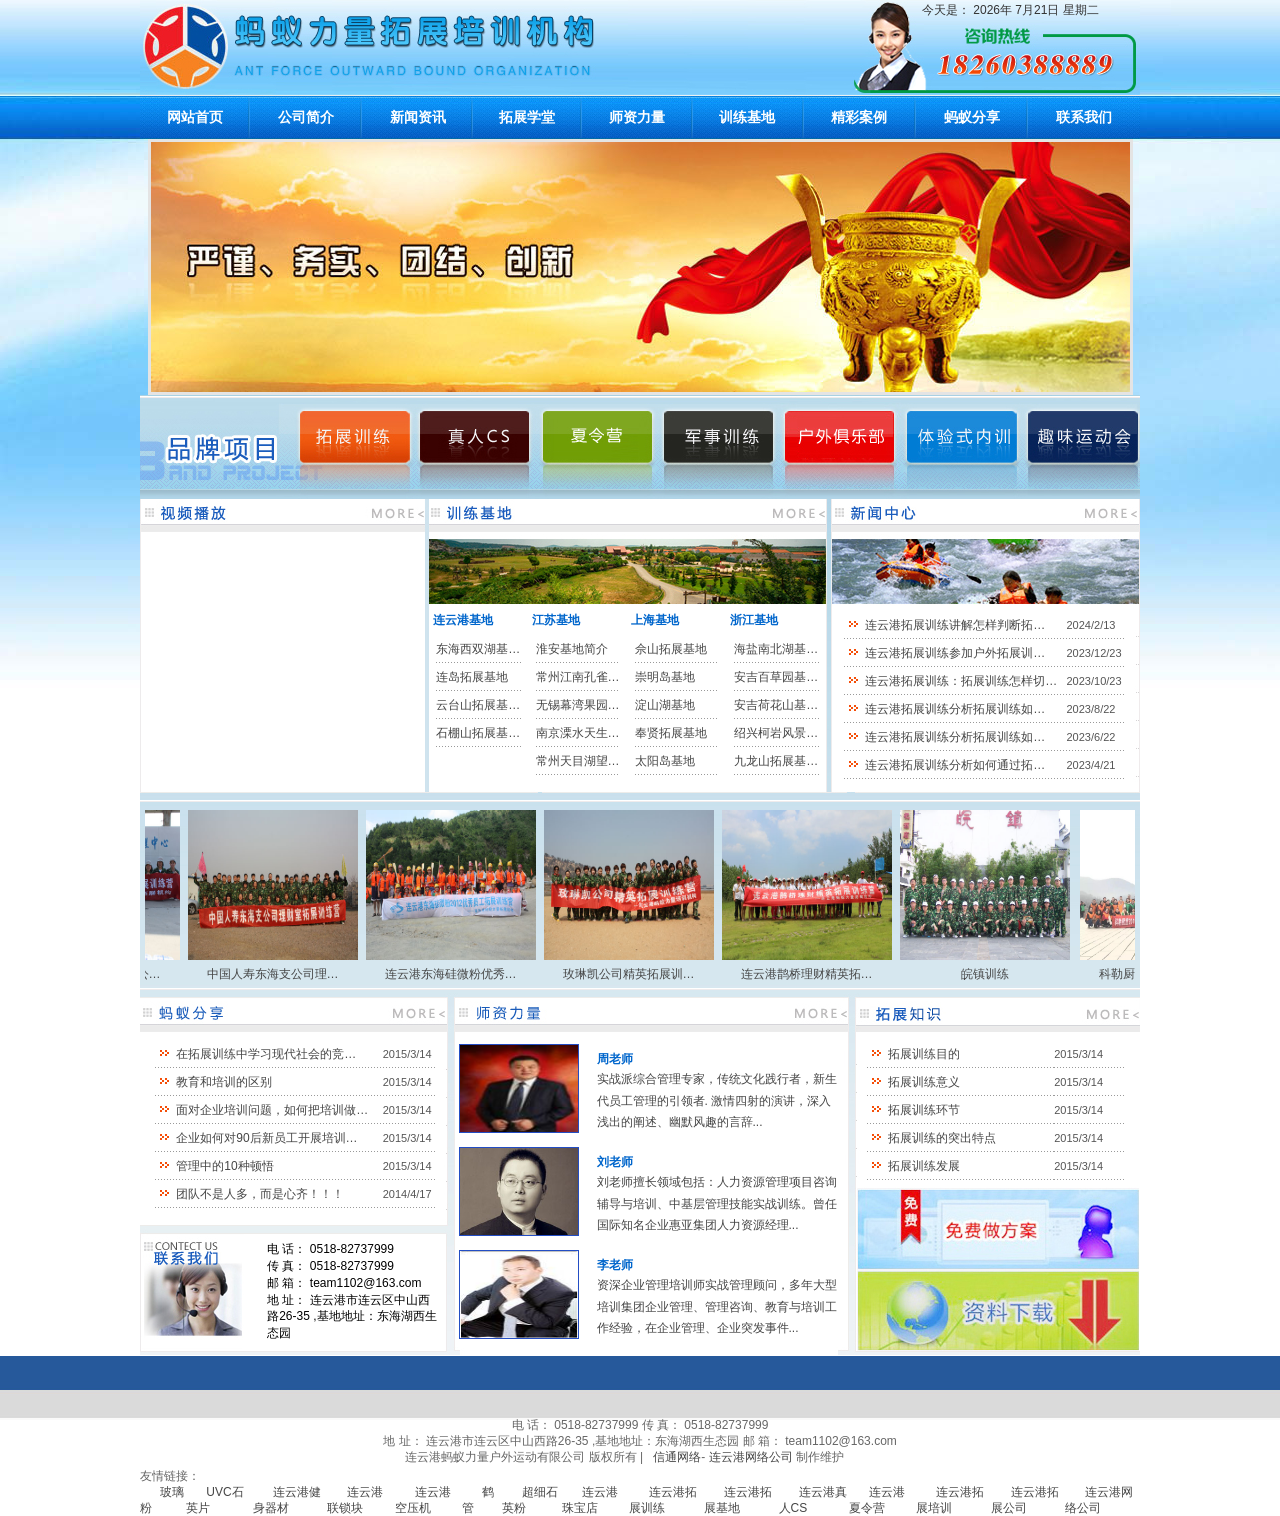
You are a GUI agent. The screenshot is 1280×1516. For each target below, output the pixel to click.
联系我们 (1084, 117)
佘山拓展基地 (671, 649)
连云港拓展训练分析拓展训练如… (955, 709)
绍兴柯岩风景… (776, 733)
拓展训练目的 (924, 1054)
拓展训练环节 (924, 1110)
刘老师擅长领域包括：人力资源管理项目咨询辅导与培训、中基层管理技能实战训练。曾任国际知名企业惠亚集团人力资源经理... (717, 1203)
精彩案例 (859, 117)
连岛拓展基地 (472, 677)
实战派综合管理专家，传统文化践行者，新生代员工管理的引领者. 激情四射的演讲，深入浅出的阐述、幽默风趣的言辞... (717, 1100)
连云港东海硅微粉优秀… (458, 974)
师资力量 (637, 117)
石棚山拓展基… (478, 733)
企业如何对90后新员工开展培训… (266, 1138)
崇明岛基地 (665, 677)
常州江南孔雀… (578, 677)
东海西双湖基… (478, 649)
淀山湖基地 (665, 705)
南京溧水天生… (578, 733)
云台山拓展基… (478, 705)
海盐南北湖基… (776, 649)
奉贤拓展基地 (671, 733)
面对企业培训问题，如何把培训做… (272, 1110)
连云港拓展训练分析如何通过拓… (955, 765)
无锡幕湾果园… (578, 705)
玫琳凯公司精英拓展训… (636, 974)
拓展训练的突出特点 (942, 1138)
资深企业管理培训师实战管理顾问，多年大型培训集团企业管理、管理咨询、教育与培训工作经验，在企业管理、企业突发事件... (717, 1306)
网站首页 (195, 117)
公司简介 (306, 117)
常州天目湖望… (578, 761)
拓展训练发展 (924, 1166)
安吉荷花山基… (776, 705)
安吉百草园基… (776, 677)
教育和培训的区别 (224, 1082)
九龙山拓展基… (776, 761)
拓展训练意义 (924, 1082)
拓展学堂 (527, 117)
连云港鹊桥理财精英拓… (814, 974)
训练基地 (747, 117)
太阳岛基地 (665, 761)
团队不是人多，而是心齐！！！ (260, 1194)
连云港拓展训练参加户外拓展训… (955, 653)
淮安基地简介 (572, 649)
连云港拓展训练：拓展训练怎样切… (961, 681)
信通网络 (677, 1457)
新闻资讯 (418, 117)
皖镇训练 (992, 974)
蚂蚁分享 (972, 117)
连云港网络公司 (751, 1457)
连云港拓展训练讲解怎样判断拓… (955, 625)
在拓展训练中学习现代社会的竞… (266, 1054)
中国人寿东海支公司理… (280, 974)
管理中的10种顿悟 (224, 1166)
